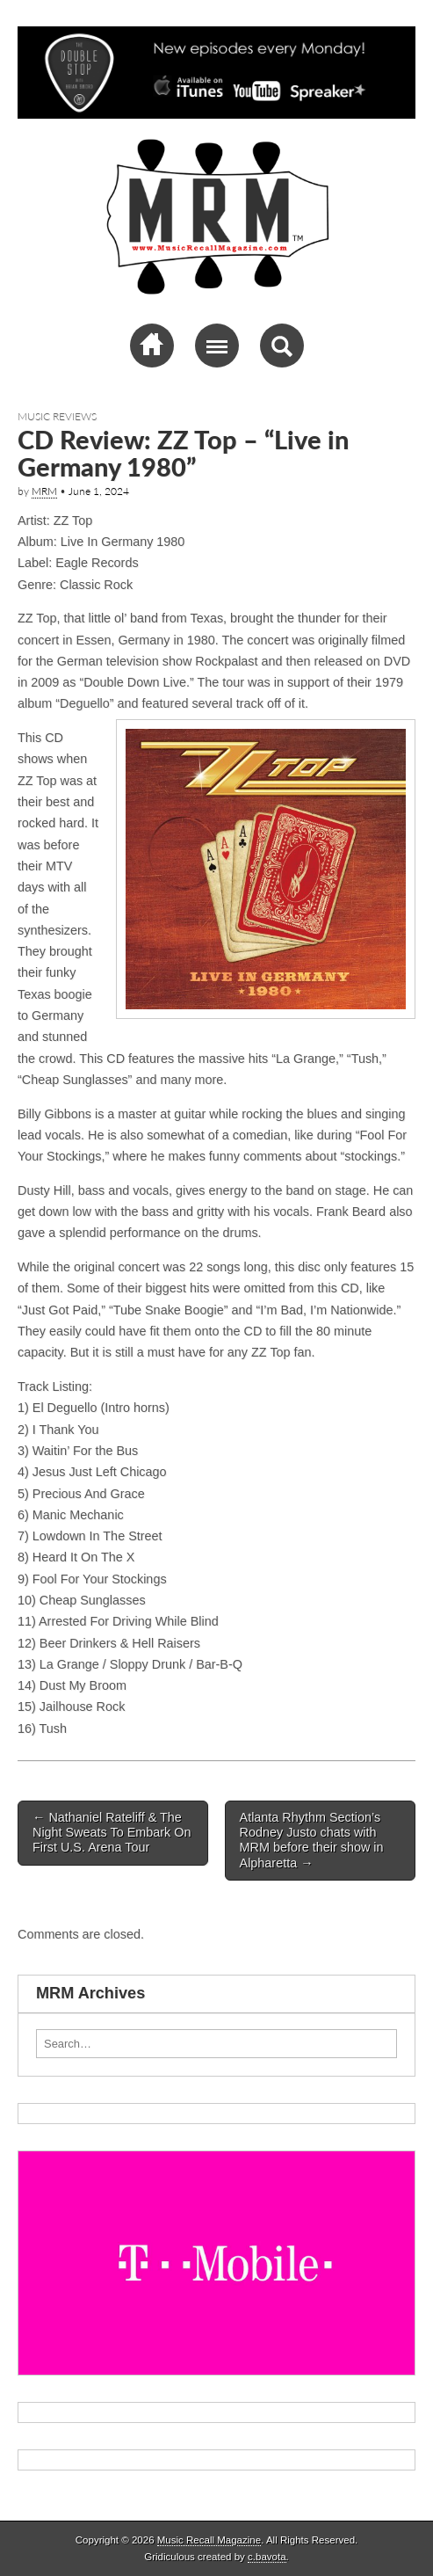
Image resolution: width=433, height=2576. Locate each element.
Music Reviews (57, 416)
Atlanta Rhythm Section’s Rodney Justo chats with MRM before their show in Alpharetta (312, 1840)
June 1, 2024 (99, 491)
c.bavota (267, 2556)
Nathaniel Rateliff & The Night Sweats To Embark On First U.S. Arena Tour (111, 1832)
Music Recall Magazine (209, 2540)
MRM (44, 491)
